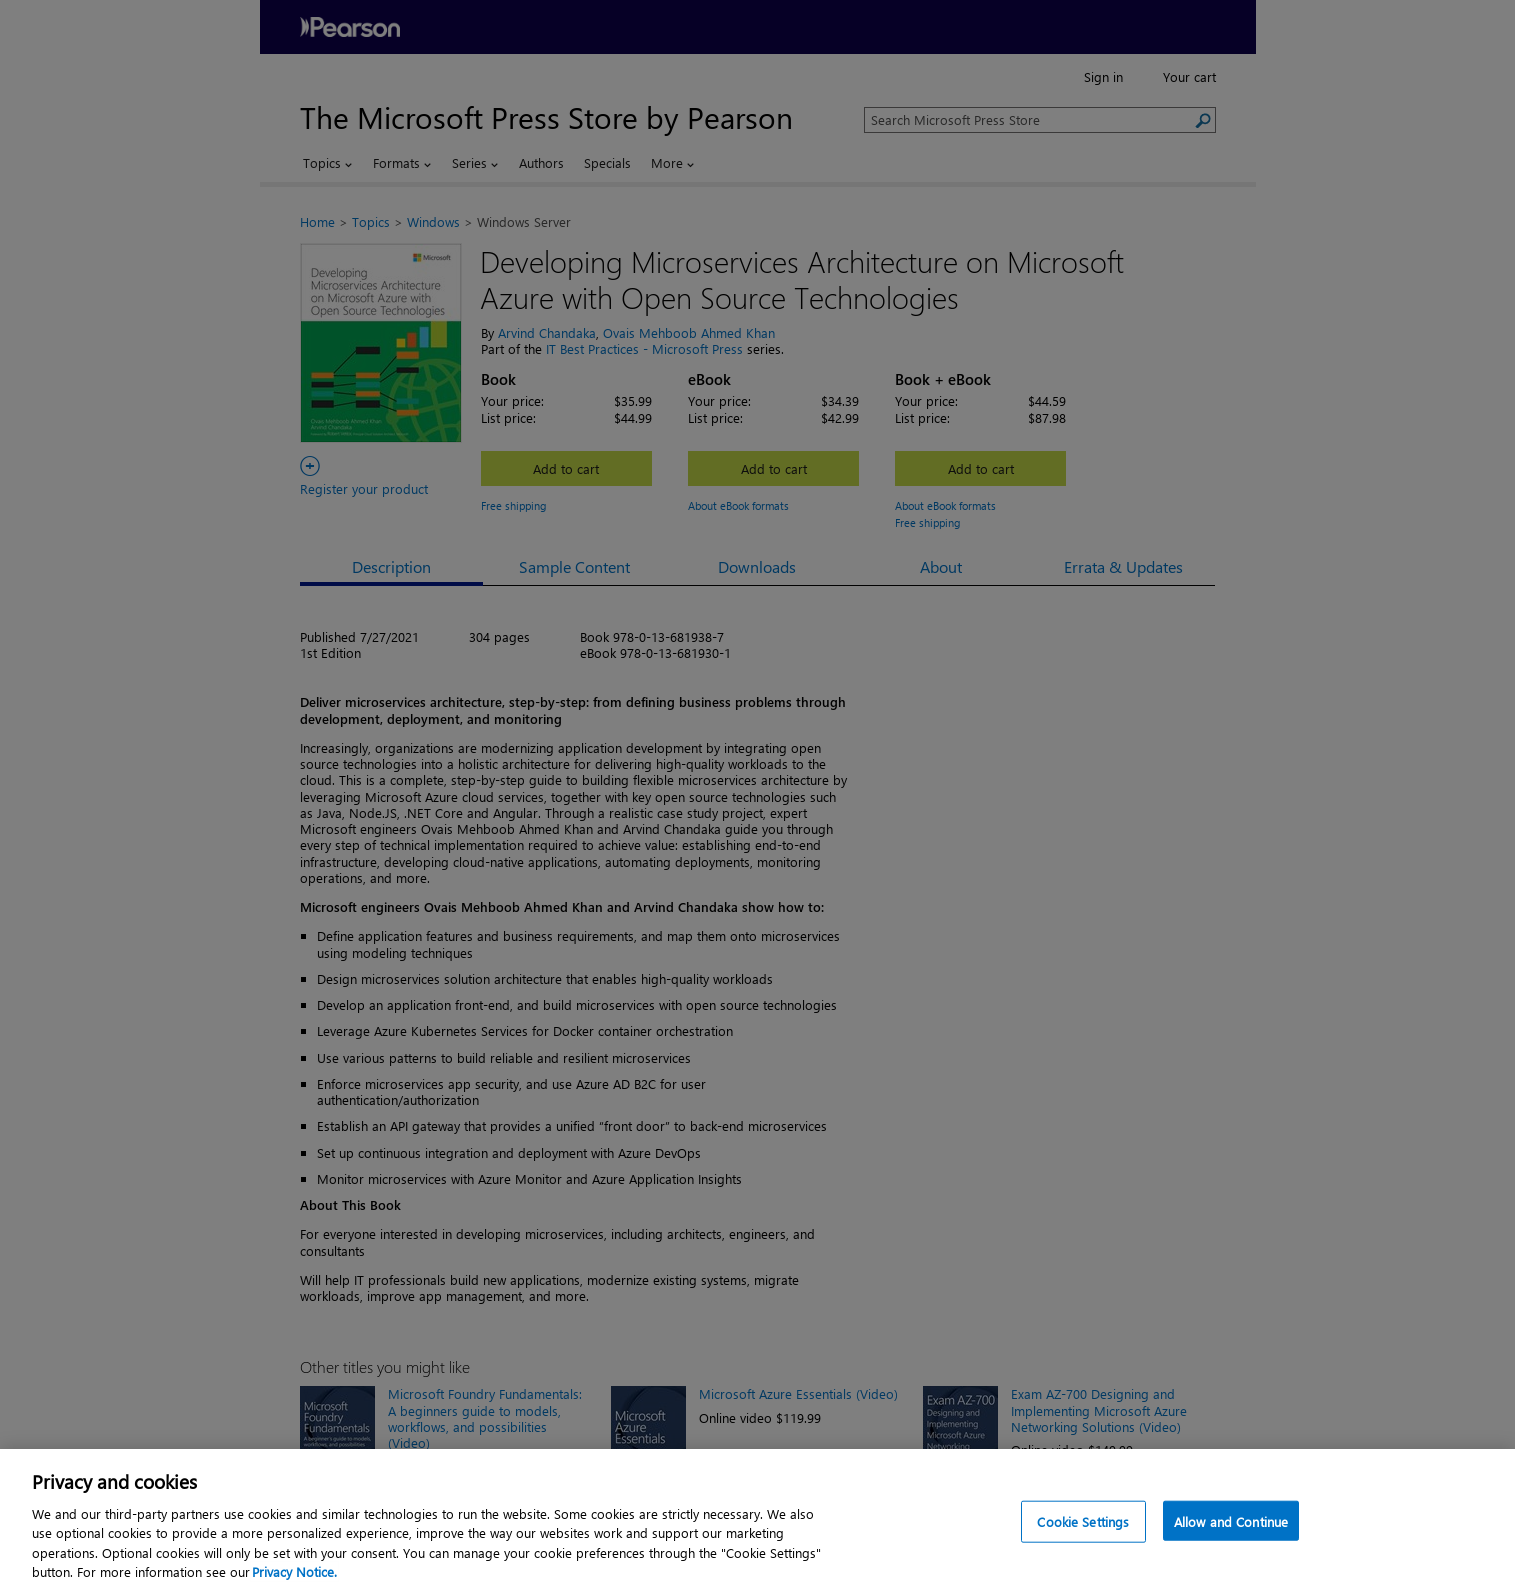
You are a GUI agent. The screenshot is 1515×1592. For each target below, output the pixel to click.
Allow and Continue (1231, 1564)
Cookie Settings (1083, 1564)
